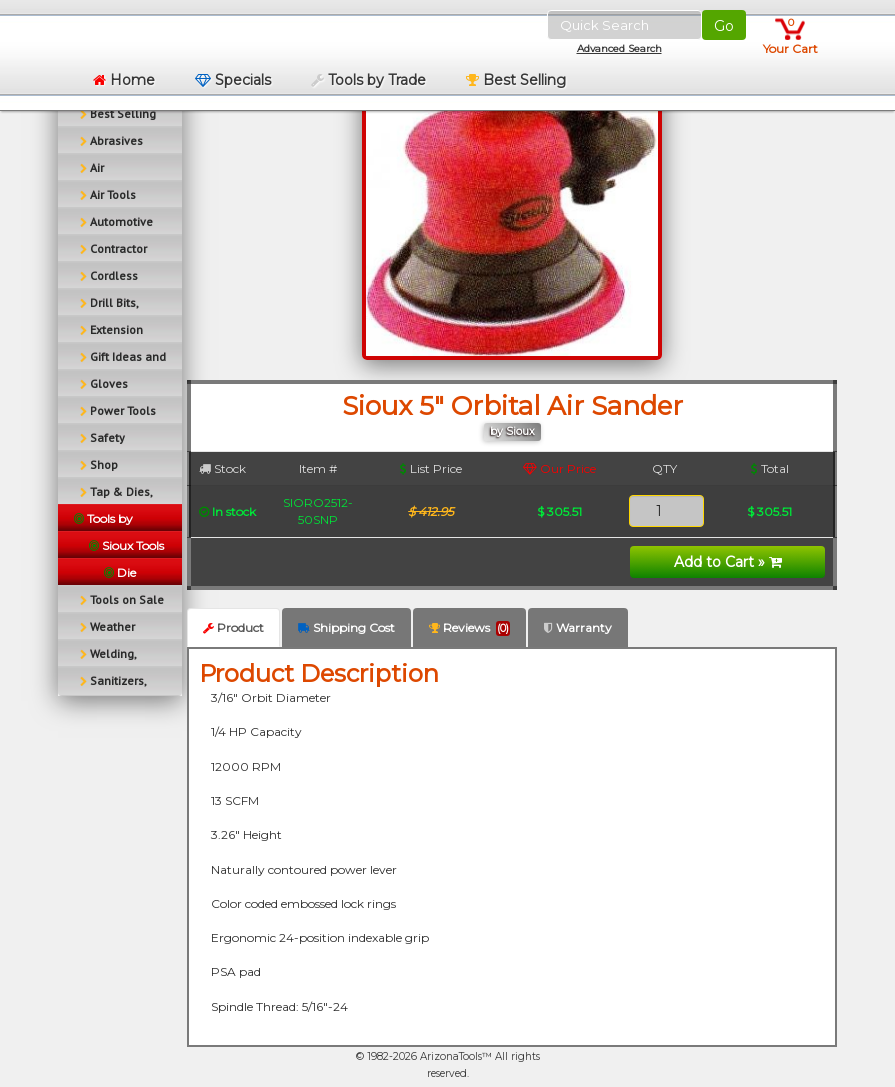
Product (233, 627)
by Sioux (512, 431)
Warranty (578, 627)
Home (124, 80)
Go (724, 26)
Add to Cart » (728, 562)
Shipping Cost (346, 627)
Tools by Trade (368, 80)
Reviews (469, 628)
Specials (233, 80)
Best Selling (516, 80)
